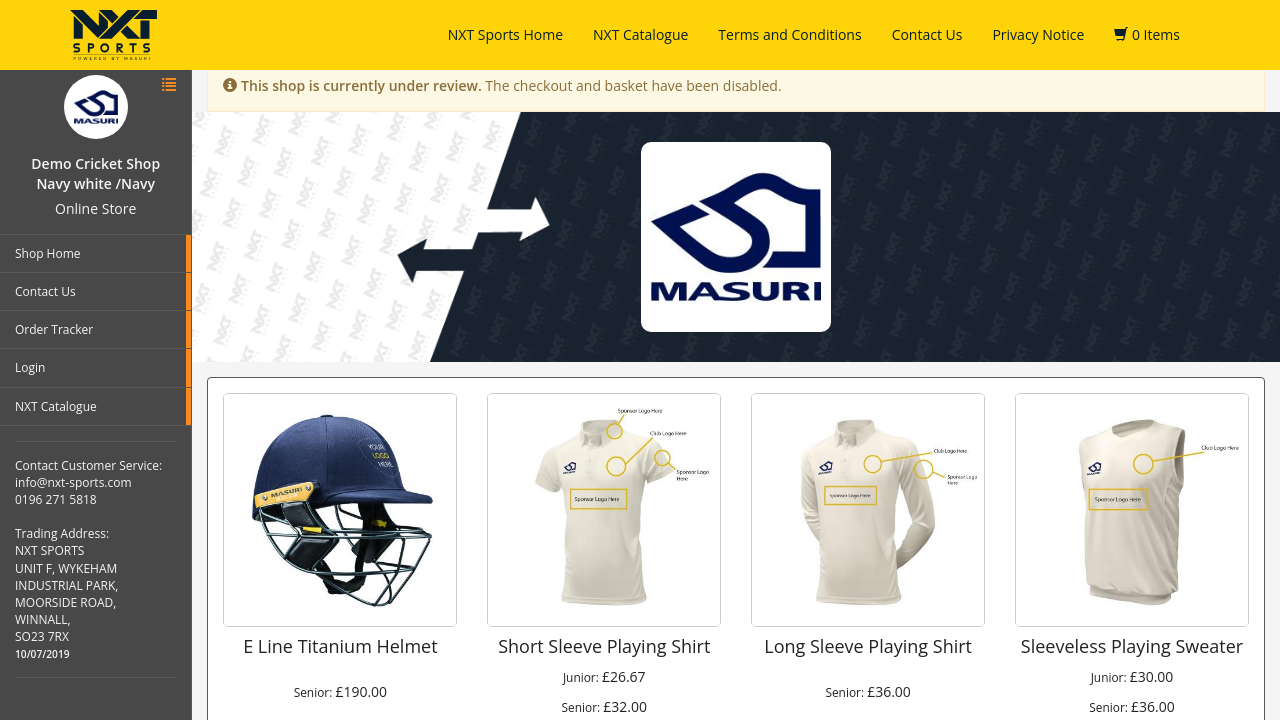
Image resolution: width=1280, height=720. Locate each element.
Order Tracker (54, 329)
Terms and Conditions (789, 34)
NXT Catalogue (640, 34)
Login (30, 367)
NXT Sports (113, 35)
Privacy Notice (1038, 34)
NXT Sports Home (505, 34)
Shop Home (48, 253)
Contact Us (927, 34)
